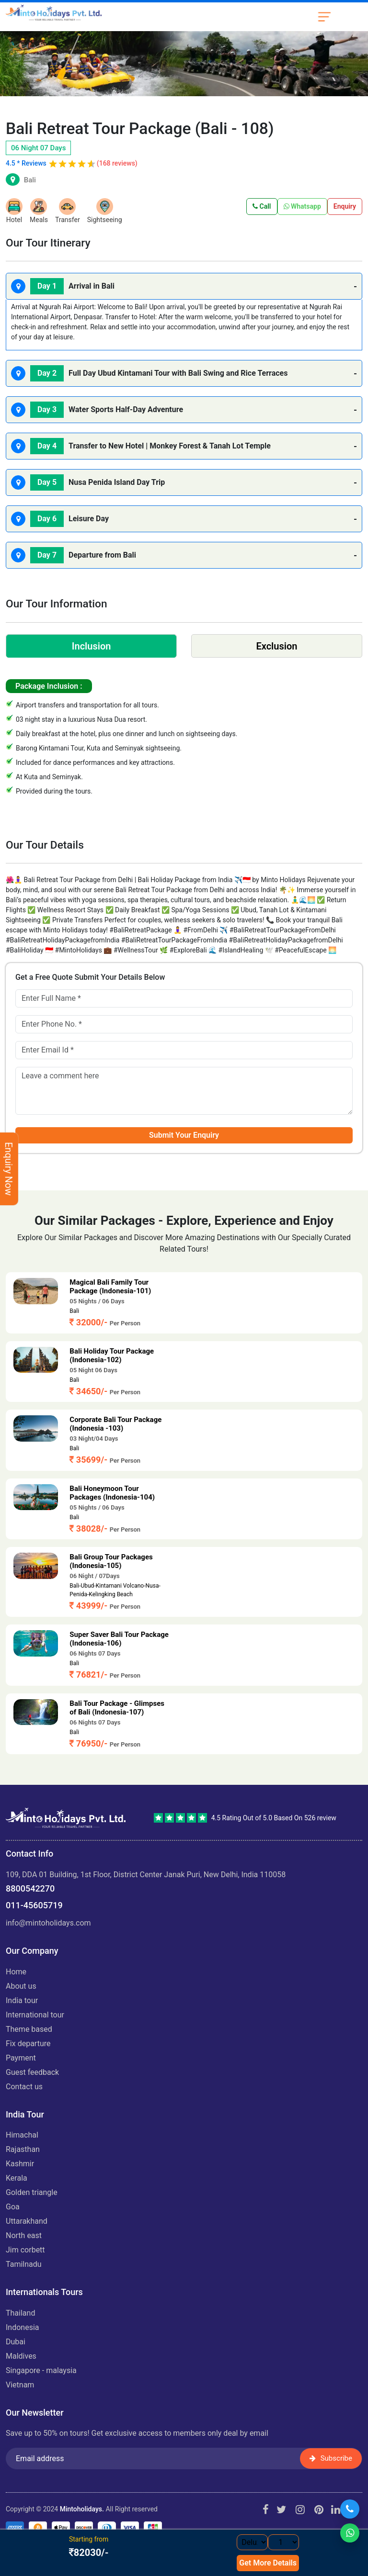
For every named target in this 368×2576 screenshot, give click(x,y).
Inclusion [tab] (91, 646)
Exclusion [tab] (276, 646)
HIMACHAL (22, 2134)
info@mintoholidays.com (48, 1922)
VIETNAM (20, 2384)
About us (21, 1986)
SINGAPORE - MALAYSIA (41, 2370)
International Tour (35, 2014)
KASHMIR (20, 2163)
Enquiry (345, 206)
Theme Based (29, 2029)
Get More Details (268, 2562)
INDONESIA (22, 2327)
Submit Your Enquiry (184, 1135)
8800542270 (30, 1888)
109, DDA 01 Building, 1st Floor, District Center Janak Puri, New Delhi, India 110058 (146, 1874)
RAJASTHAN (23, 2149)
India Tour (22, 2000)
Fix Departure (28, 2043)
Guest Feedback (32, 2072)
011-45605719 (34, 1905)
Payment (21, 2057)
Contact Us (24, 2086)
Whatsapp (302, 206)
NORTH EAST (24, 2235)
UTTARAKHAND (26, 2221)
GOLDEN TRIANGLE (32, 2192)
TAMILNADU (24, 2264)
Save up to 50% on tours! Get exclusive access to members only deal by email (137, 2433)
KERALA (16, 2178)
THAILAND (20, 2313)
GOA (13, 2206)
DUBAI (15, 2341)
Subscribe (331, 2458)
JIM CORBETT (25, 2249)
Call (262, 206)
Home (16, 1971)
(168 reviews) (117, 163)
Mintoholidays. (82, 2509)
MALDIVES (21, 2356)
